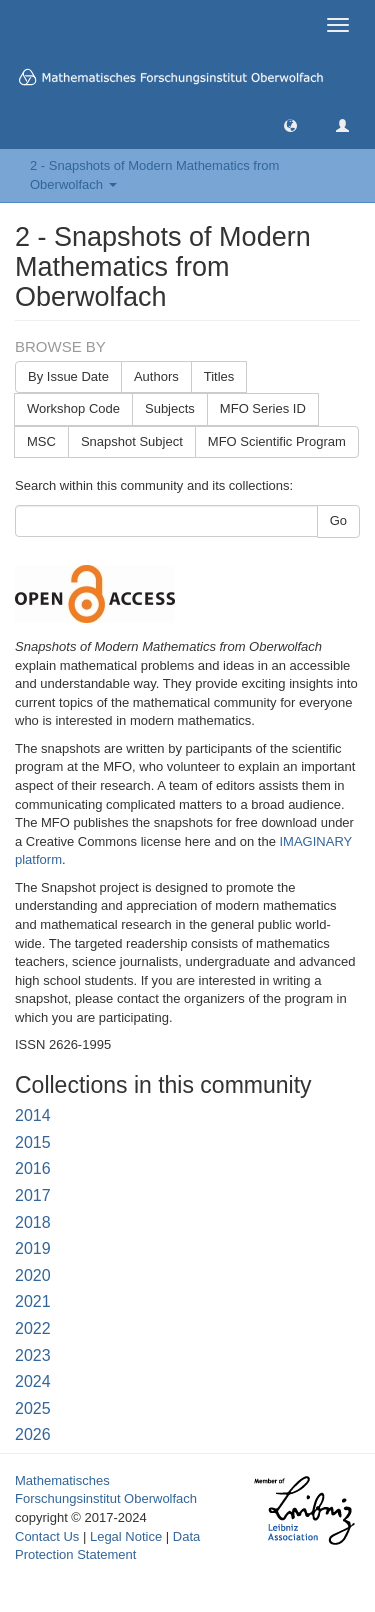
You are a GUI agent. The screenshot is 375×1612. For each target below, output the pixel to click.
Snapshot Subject (132, 441)
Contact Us (47, 1536)
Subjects (170, 408)
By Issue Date (68, 376)
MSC (41, 441)
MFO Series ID (263, 408)
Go (338, 520)
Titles (219, 376)
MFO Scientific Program (277, 441)
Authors (156, 376)
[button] (290, 124)
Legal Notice (126, 1536)
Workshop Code (73, 408)
